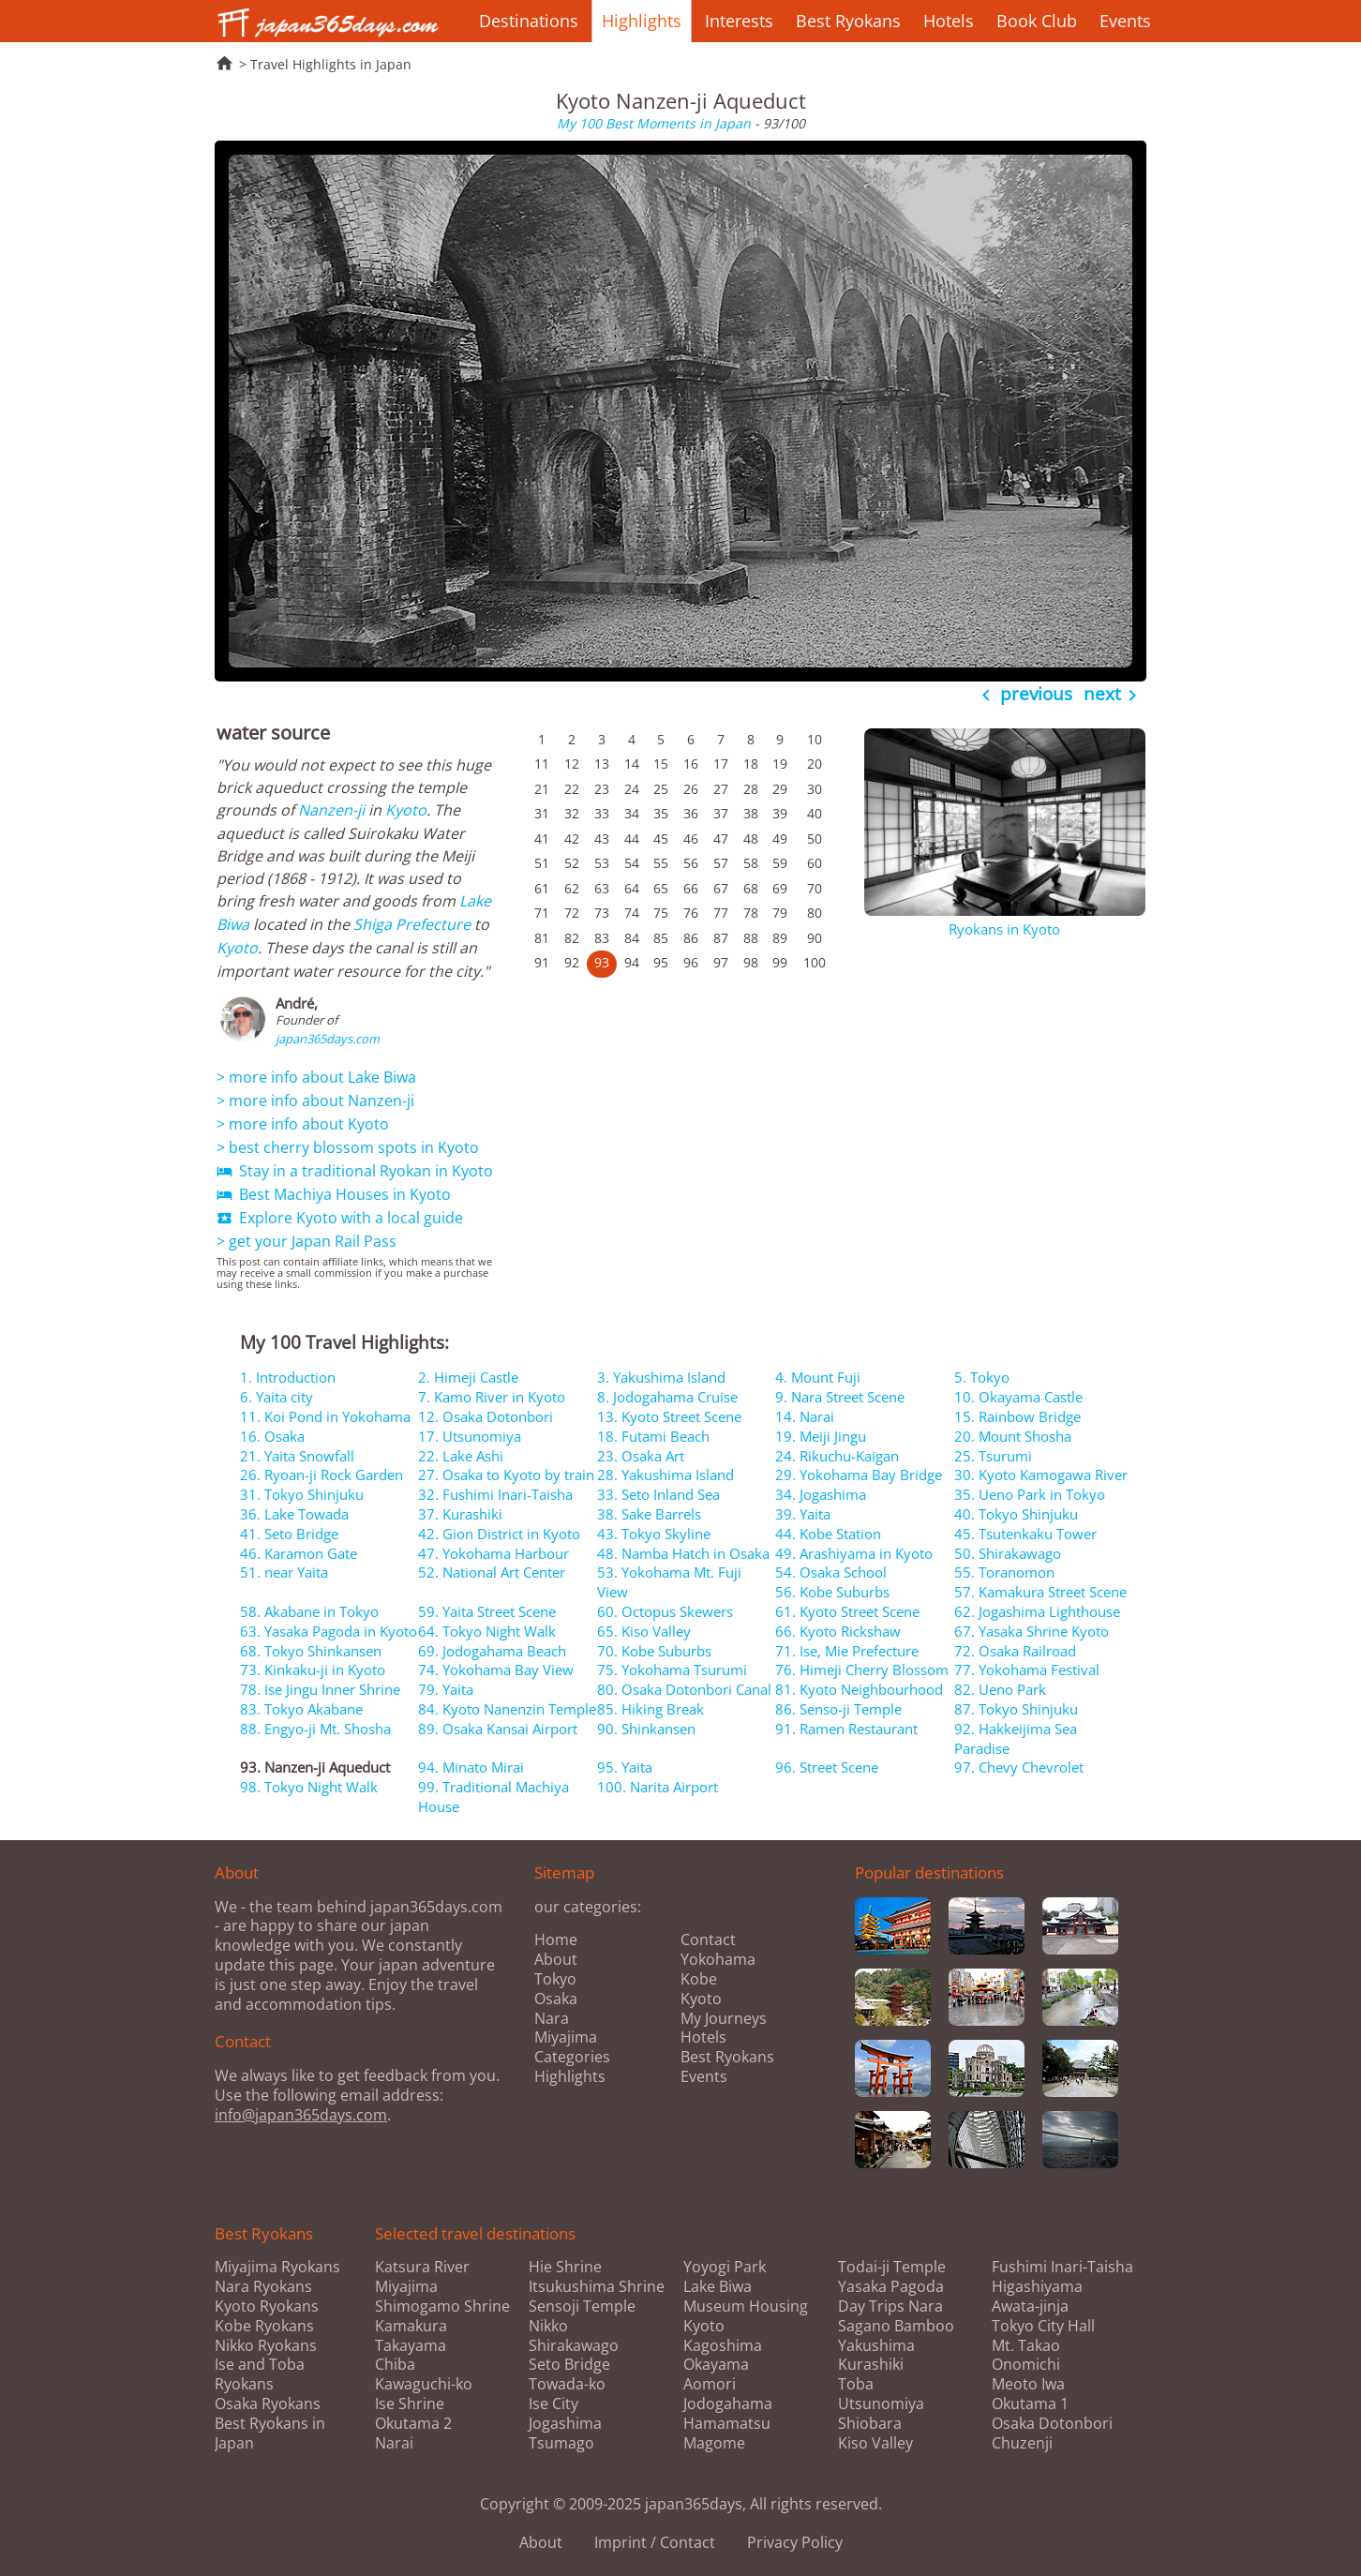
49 (779, 838)
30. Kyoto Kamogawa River (1041, 1474)
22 (571, 789)
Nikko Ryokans (266, 2345)
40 (814, 813)
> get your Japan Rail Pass (306, 1241)
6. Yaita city (276, 1396)
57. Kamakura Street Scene (1040, 1591)
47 (720, 838)
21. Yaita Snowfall (297, 1455)
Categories (572, 2056)
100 (814, 962)
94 (631, 962)
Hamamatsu (726, 2424)
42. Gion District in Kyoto (499, 1533)
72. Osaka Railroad (1015, 1650)
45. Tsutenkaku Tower (1025, 1533)
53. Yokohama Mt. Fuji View (669, 1582)
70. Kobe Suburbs (654, 1650)
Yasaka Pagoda (891, 2287)
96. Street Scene (826, 1767)
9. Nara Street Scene (840, 1396)
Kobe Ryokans (264, 2325)
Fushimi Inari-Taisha (1062, 2267)
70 (814, 888)
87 (720, 938)
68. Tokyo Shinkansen (310, 1650)
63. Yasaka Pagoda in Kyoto (328, 1631)
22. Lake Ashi (460, 1455)
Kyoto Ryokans (267, 2306)
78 (750, 912)
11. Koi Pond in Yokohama (325, 1416)
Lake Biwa (717, 2287)
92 (571, 962)
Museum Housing (745, 2306)
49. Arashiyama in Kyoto (854, 1553)
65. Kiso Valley (644, 1631)
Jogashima (565, 2424)
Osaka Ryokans (268, 2403)
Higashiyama (1037, 2287)
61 (541, 888)
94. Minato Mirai (471, 1767)
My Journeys (723, 2018)
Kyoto (405, 810)
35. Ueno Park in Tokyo (1029, 1494)
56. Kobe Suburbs (832, 1591)
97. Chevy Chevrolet (1019, 1767)
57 (720, 863)
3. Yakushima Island (661, 1377)
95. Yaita (624, 1767)
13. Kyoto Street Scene (669, 1416)
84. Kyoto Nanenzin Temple (507, 1709)
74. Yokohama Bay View (496, 1669)
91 (541, 962)
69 (779, 888)
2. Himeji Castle (468, 1377)
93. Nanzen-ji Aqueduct (315, 1767)
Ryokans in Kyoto (1004, 929)
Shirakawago (574, 2346)
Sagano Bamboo (896, 2326)
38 (750, 813)
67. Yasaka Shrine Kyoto (1031, 1631)
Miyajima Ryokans (277, 2266)
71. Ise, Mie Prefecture (847, 1650)
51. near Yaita (284, 1572)
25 (660, 789)
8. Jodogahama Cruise (667, 1396)
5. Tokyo (982, 1377)
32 (571, 813)
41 (541, 838)
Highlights (641, 20)
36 (690, 813)
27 (720, 789)
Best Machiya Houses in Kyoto (334, 1194)
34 (631, 813)
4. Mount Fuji (817, 1377)
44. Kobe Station (828, 1533)
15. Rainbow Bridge (1017, 1416)
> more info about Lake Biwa (316, 1077)
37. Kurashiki (460, 1514)
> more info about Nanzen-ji (315, 1100)
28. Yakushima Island (665, 1474)
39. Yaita (802, 1514)
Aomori (709, 2384)
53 (601, 863)
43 (601, 838)
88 (750, 938)
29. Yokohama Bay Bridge (858, 1474)
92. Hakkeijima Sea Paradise (1015, 1738)
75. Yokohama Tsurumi (672, 1669)
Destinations (528, 20)
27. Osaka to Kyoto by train (506, 1474)
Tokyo (555, 1979)
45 (660, 838)
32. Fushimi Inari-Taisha (495, 1494)
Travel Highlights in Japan (330, 64)
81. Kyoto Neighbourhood (859, 1689)
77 (720, 912)
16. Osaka (272, 1436)
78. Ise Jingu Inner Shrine (320, 1689)
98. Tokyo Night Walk (309, 1786)
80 (814, 912)
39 (779, 813)
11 (541, 763)
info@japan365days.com (301, 2114)
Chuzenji (1022, 2443)
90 (814, 938)
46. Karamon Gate (298, 1553)
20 (814, 763)
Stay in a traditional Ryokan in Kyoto (355, 1171)
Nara (551, 2018)
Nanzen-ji (331, 810)
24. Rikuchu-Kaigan (837, 1455)
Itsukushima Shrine (597, 2287)
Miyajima (565, 2037)
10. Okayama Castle (1018, 1396)
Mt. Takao (1026, 2346)
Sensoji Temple (582, 2306)
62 (571, 888)
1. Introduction (288, 1377)
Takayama (410, 2346)
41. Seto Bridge (289, 1533)
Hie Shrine (565, 2267)
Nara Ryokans (263, 2286)
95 (660, 962)
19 (779, 763)
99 (779, 962)
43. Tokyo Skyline (653, 1533)
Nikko (548, 2326)
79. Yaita (445, 1689)
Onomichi (1026, 2364)
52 (571, 863)
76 (690, 912)
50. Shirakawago (1007, 1553)
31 (541, 813)
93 (601, 962)
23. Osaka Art (640, 1455)
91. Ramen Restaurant (846, 1728)
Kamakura (411, 2326)
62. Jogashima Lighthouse (1037, 1611)
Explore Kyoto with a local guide (340, 1217)
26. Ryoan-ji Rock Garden (321, 1474)
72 (571, 912)
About (555, 1959)
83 (601, 938)
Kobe (698, 1979)
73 (601, 912)
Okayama (716, 2364)
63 (601, 888)
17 (720, 763)
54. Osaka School (831, 1572)
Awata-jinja (1030, 2306)
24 (631, 789)
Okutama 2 (413, 2424)
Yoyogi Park (724, 2267)
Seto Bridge (569, 2364)
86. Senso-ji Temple (838, 1709)
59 (779, 863)
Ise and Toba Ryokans (260, 2374)
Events (1125, 20)
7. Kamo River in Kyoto (491, 1396)
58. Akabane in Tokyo (309, 1611)
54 (631, 863)
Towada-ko (567, 2384)
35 (660, 813)
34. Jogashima (820, 1494)
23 (601, 789)
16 (690, 763)
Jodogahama (727, 2404)
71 (541, 912)
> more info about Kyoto (303, 1124)
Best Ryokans (848, 20)
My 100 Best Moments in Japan (654, 123)
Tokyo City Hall (1043, 2326)
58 (750, 863)
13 (601, 763)
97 (720, 962)
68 (750, 888)
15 (660, 763)
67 (720, 888)
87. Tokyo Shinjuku (1016, 1709)
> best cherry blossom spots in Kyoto (348, 1147)
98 (750, 962)
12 (571, 763)
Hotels (948, 20)
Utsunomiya (881, 2404)
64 (631, 888)
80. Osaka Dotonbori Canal (684, 1689)
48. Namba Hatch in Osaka (683, 1553)
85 (660, 938)
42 (571, 838)
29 (779, 789)
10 (814, 739)
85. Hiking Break (650, 1709)
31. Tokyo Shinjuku (302, 1494)
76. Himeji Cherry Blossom (862, 1669)
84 (631, 938)
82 (571, 938)
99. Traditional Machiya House (493, 1796)
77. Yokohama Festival (1026, 1669)
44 (631, 838)
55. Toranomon (1004, 1572)
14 (631, 763)
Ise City (553, 2404)
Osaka (555, 1998)
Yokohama (717, 1959)
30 (814, 789)
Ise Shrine (409, 2404)
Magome (714, 2443)
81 (541, 938)
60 (814, 863)
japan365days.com (328, 1038)
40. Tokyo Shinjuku (1016, 1514)
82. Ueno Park (1000, 1689)
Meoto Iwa (1028, 2384)
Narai (394, 2443)
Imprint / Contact (654, 2542)
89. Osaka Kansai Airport (497, 1728)
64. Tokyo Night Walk (487, 1631)
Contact (708, 1939)
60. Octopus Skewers (665, 1611)
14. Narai (804, 1416)
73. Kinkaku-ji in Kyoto (312, 1669)
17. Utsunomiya (469, 1436)
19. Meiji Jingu (820, 1436)
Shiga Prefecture (412, 924)
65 (660, 888)
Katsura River (422, 2267)
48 (750, 838)
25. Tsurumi (993, 1455)
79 (779, 912)
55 (660, 863)
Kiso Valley (875, 2443)
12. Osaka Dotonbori (485, 1416)
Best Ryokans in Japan (270, 2433)
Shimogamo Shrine (442, 2306)
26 (690, 789)
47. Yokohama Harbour (493, 1553)
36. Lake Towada (294, 1514)
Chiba (395, 2364)
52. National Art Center (491, 1572)
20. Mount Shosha (1012, 1436)
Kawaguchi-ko (423, 2384)
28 (750, 789)
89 (779, 938)
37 (720, 813)
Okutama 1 (1030, 2404)
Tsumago (561, 2443)
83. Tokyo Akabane (301, 1709)
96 (690, 962)
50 (814, 838)
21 (541, 789)
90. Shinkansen (646, 1728)
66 (690, 888)
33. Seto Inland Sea (658, 1494)
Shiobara (870, 2424)
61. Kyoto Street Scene (847, 1611)
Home (555, 1939)
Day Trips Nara (890, 2306)
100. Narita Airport (657, 1786)
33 (601, 813)
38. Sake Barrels (649, 1514)
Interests (739, 20)
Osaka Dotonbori (1052, 2424)
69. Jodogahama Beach (492, 1650)
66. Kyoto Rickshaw (838, 1631)
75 (660, 912)
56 (690, 863)
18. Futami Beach (653, 1436)
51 (541, 863)
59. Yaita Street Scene (487, 1611)
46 (690, 838)
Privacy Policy (795, 2542)
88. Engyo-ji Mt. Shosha (315, 1728)
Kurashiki (871, 2364)
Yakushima (876, 2346)
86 (690, 938)
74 (631, 912)
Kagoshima (722, 2346)
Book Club (1036, 20)
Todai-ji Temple (892, 2267)
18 (750, 763)
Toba (856, 2384)
